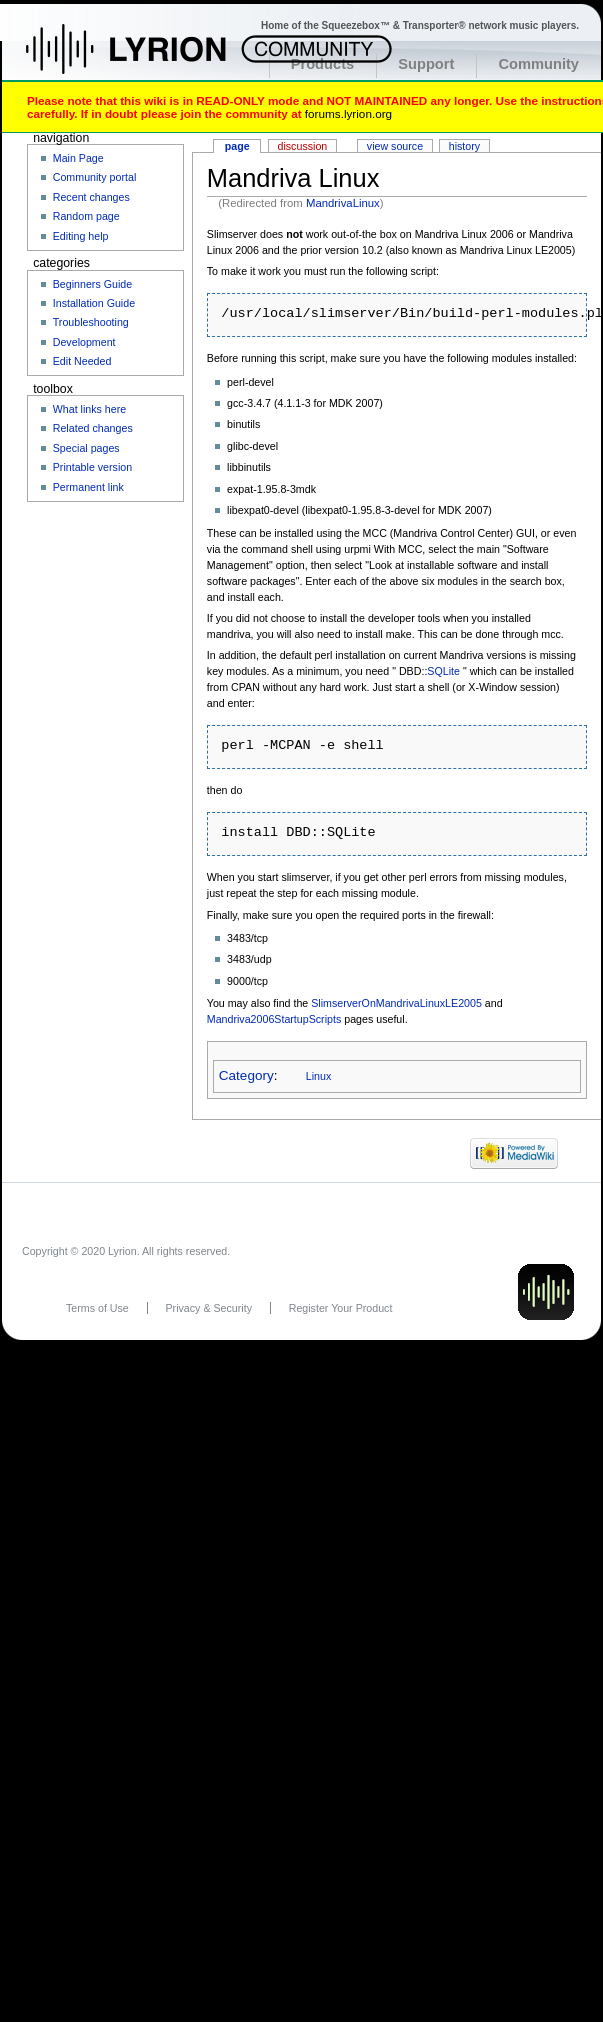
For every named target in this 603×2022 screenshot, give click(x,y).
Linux (318, 1076)
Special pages (86, 448)
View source (395, 146)
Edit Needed (82, 361)
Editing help (81, 236)
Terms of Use (97, 1308)
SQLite (443, 671)
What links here (89, 409)
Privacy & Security (209, 1308)
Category (246, 1075)
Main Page (78, 158)
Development (84, 342)
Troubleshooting (91, 322)
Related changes (93, 428)
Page (237, 146)
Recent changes (91, 197)
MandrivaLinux (343, 203)
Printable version (92, 467)
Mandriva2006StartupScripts (274, 1019)
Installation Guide (94, 303)
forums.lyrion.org (348, 113)
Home (147, 59)
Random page (86, 216)
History (464, 146)
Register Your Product (341, 1308)
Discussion (303, 146)
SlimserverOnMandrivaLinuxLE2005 (396, 1003)
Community (538, 64)
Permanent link (88, 487)
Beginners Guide (92, 284)
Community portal (95, 177)
